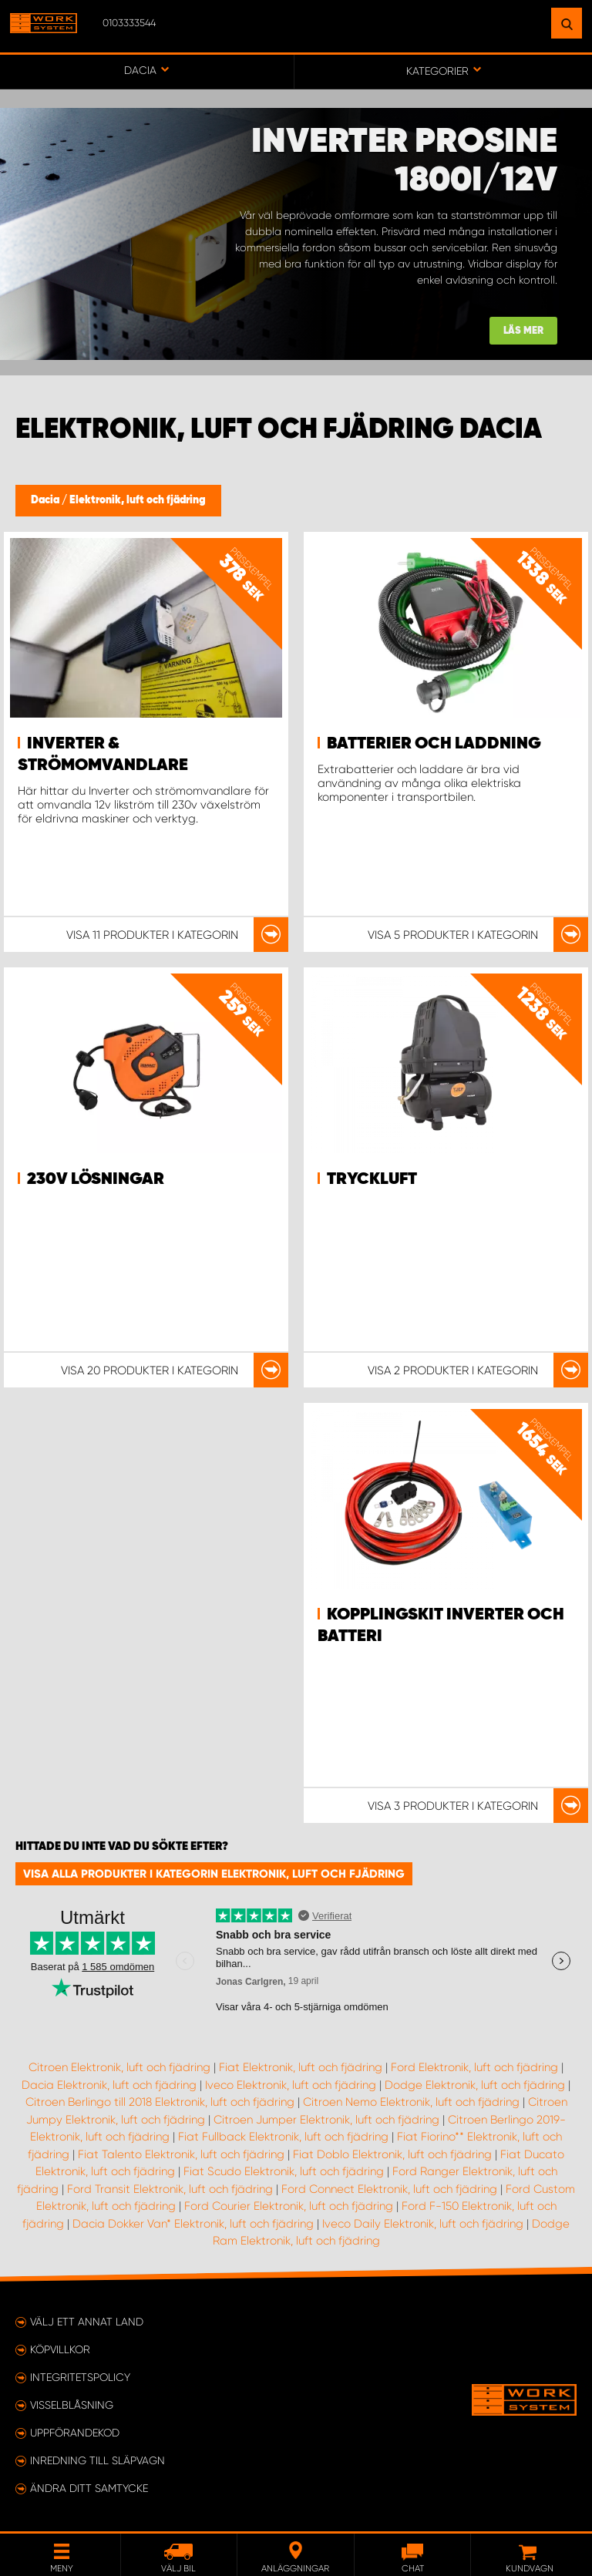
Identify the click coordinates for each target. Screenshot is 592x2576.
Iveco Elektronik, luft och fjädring (290, 2085)
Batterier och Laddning (434, 743)
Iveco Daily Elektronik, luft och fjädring (422, 2224)
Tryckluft (372, 1179)
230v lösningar (95, 1179)
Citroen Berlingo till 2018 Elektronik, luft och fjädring (159, 2102)
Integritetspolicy (80, 2377)
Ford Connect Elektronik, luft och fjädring (389, 2189)
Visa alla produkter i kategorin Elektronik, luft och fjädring (214, 1874)
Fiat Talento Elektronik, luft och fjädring (181, 2154)
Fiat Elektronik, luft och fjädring (300, 2067)
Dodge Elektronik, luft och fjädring (475, 2085)
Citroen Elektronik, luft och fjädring (119, 2067)
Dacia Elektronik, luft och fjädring (109, 2085)
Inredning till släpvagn (97, 2460)
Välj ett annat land (86, 2321)
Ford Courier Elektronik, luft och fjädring (288, 2206)
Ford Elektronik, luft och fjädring (474, 2067)
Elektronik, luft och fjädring (137, 500)
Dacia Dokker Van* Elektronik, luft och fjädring (193, 2224)
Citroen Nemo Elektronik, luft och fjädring (411, 2102)
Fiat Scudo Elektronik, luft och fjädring (283, 2171)
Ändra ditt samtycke (89, 2488)
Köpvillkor (60, 2349)
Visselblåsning (71, 2405)
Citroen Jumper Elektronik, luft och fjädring (326, 2120)
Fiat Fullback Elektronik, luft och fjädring (283, 2137)
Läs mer (523, 331)
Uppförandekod (74, 2432)
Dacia (46, 500)
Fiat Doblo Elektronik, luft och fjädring (392, 2154)
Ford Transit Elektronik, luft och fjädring (170, 2189)
